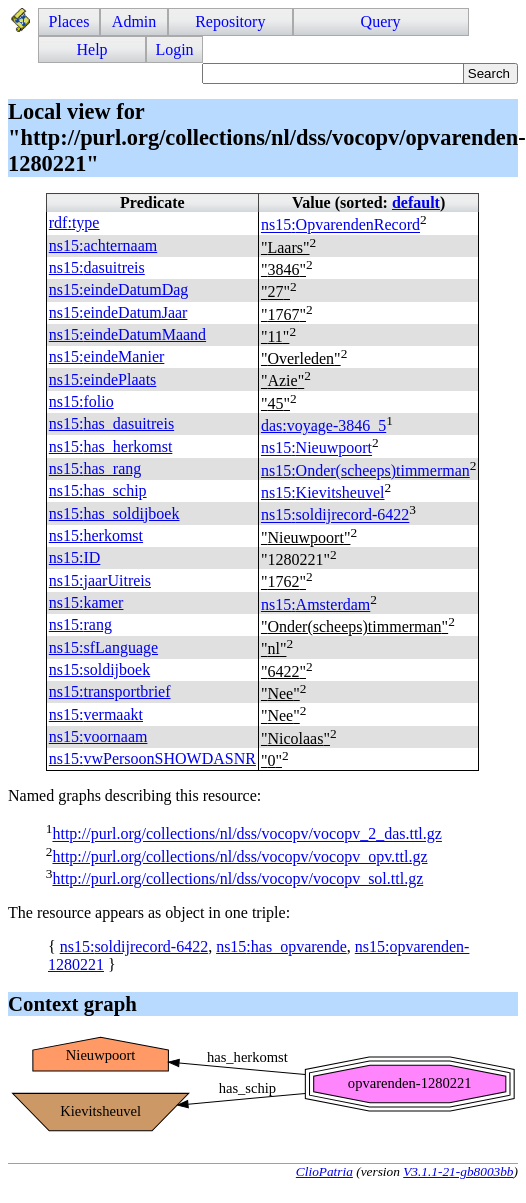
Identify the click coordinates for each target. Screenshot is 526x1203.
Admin (134, 21)
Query (381, 21)
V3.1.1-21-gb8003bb (458, 1171)
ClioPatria (324, 1171)
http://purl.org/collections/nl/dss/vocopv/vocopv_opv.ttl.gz (239, 856)
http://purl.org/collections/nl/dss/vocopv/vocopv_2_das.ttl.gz (246, 834)
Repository (230, 21)
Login (174, 49)
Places (69, 21)
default (416, 202)
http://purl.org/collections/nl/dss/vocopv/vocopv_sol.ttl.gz (237, 878)
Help (92, 49)
